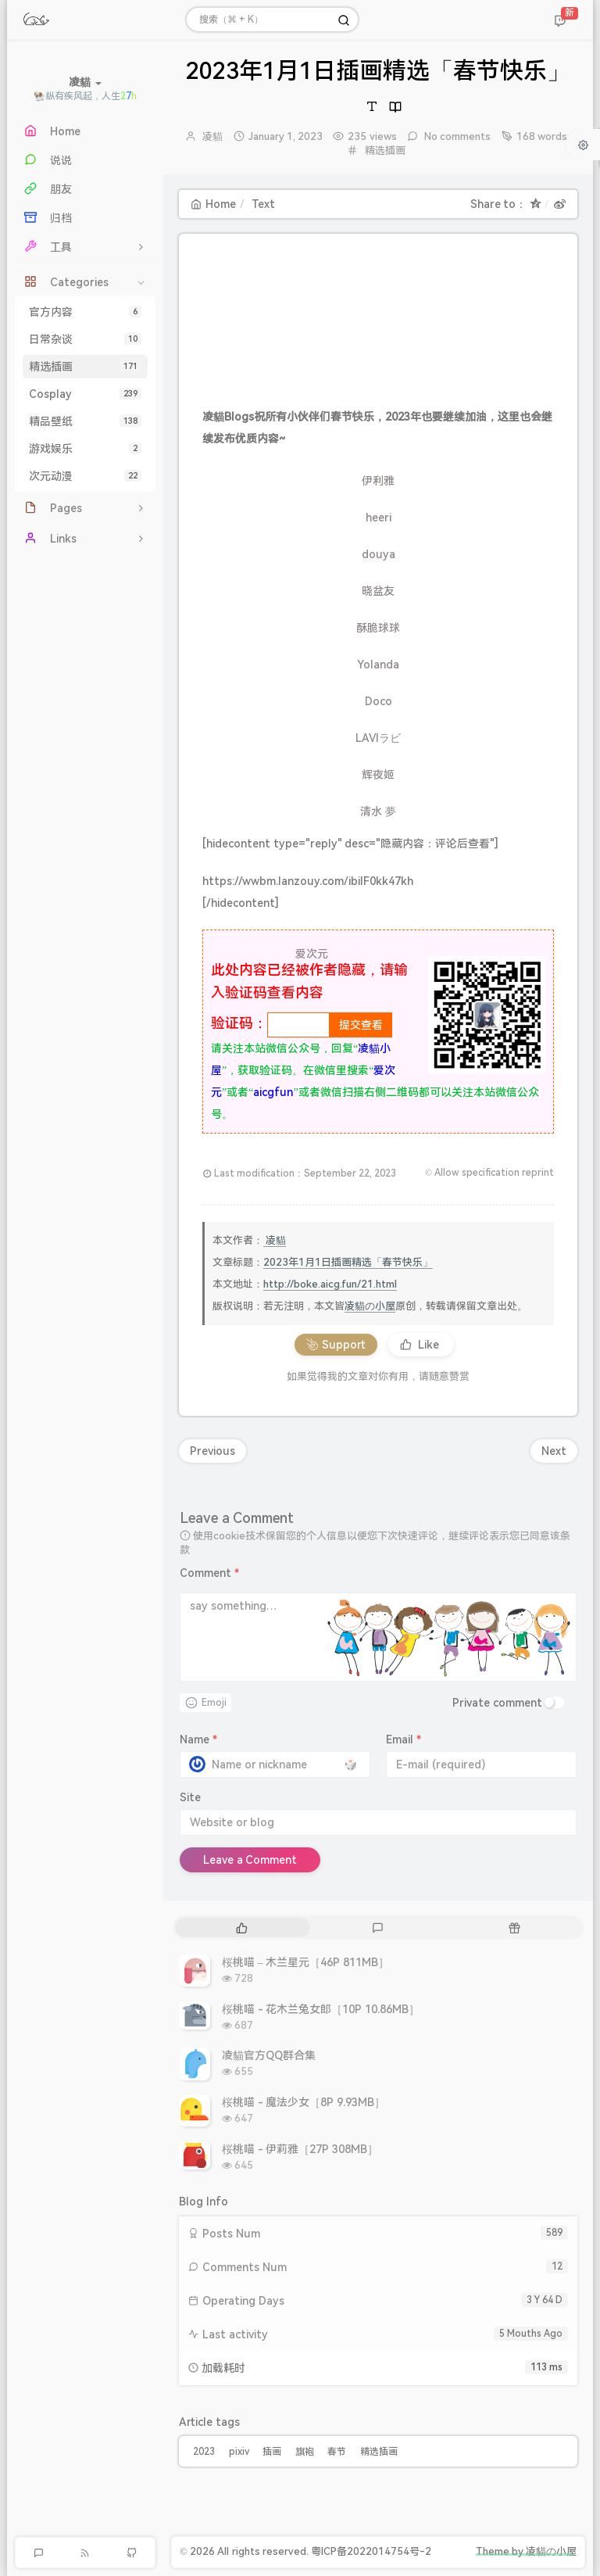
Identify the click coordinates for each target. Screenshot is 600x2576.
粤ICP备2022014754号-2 (371, 2551)
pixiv (239, 2451)
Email (403, 1739)
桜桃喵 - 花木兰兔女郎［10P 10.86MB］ (321, 2009)
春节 (336, 2451)
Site (190, 1797)
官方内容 (85, 312)
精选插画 (85, 366)
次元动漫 (85, 476)
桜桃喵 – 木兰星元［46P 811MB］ (305, 1962)
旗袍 (304, 2451)
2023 (204, 2451)
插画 (271, 2451)
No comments (456, 136)
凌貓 (212, 136)
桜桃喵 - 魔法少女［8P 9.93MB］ (303, 2102)
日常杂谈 (85, 339)
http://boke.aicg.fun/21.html (330, 1284)
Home (213, 204)
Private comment (497, 1702)
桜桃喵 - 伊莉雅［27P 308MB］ (300, 2149)
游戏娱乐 (85, 448)
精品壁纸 (85, 421)
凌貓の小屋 (370, 1306)
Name (198, 1739)
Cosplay (85, 394)
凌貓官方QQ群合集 (269, 2055)
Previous (212, 1451)
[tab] (241, 1927)
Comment (209, 1573)
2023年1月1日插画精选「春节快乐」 (348, 1262)
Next (553, 1451)
